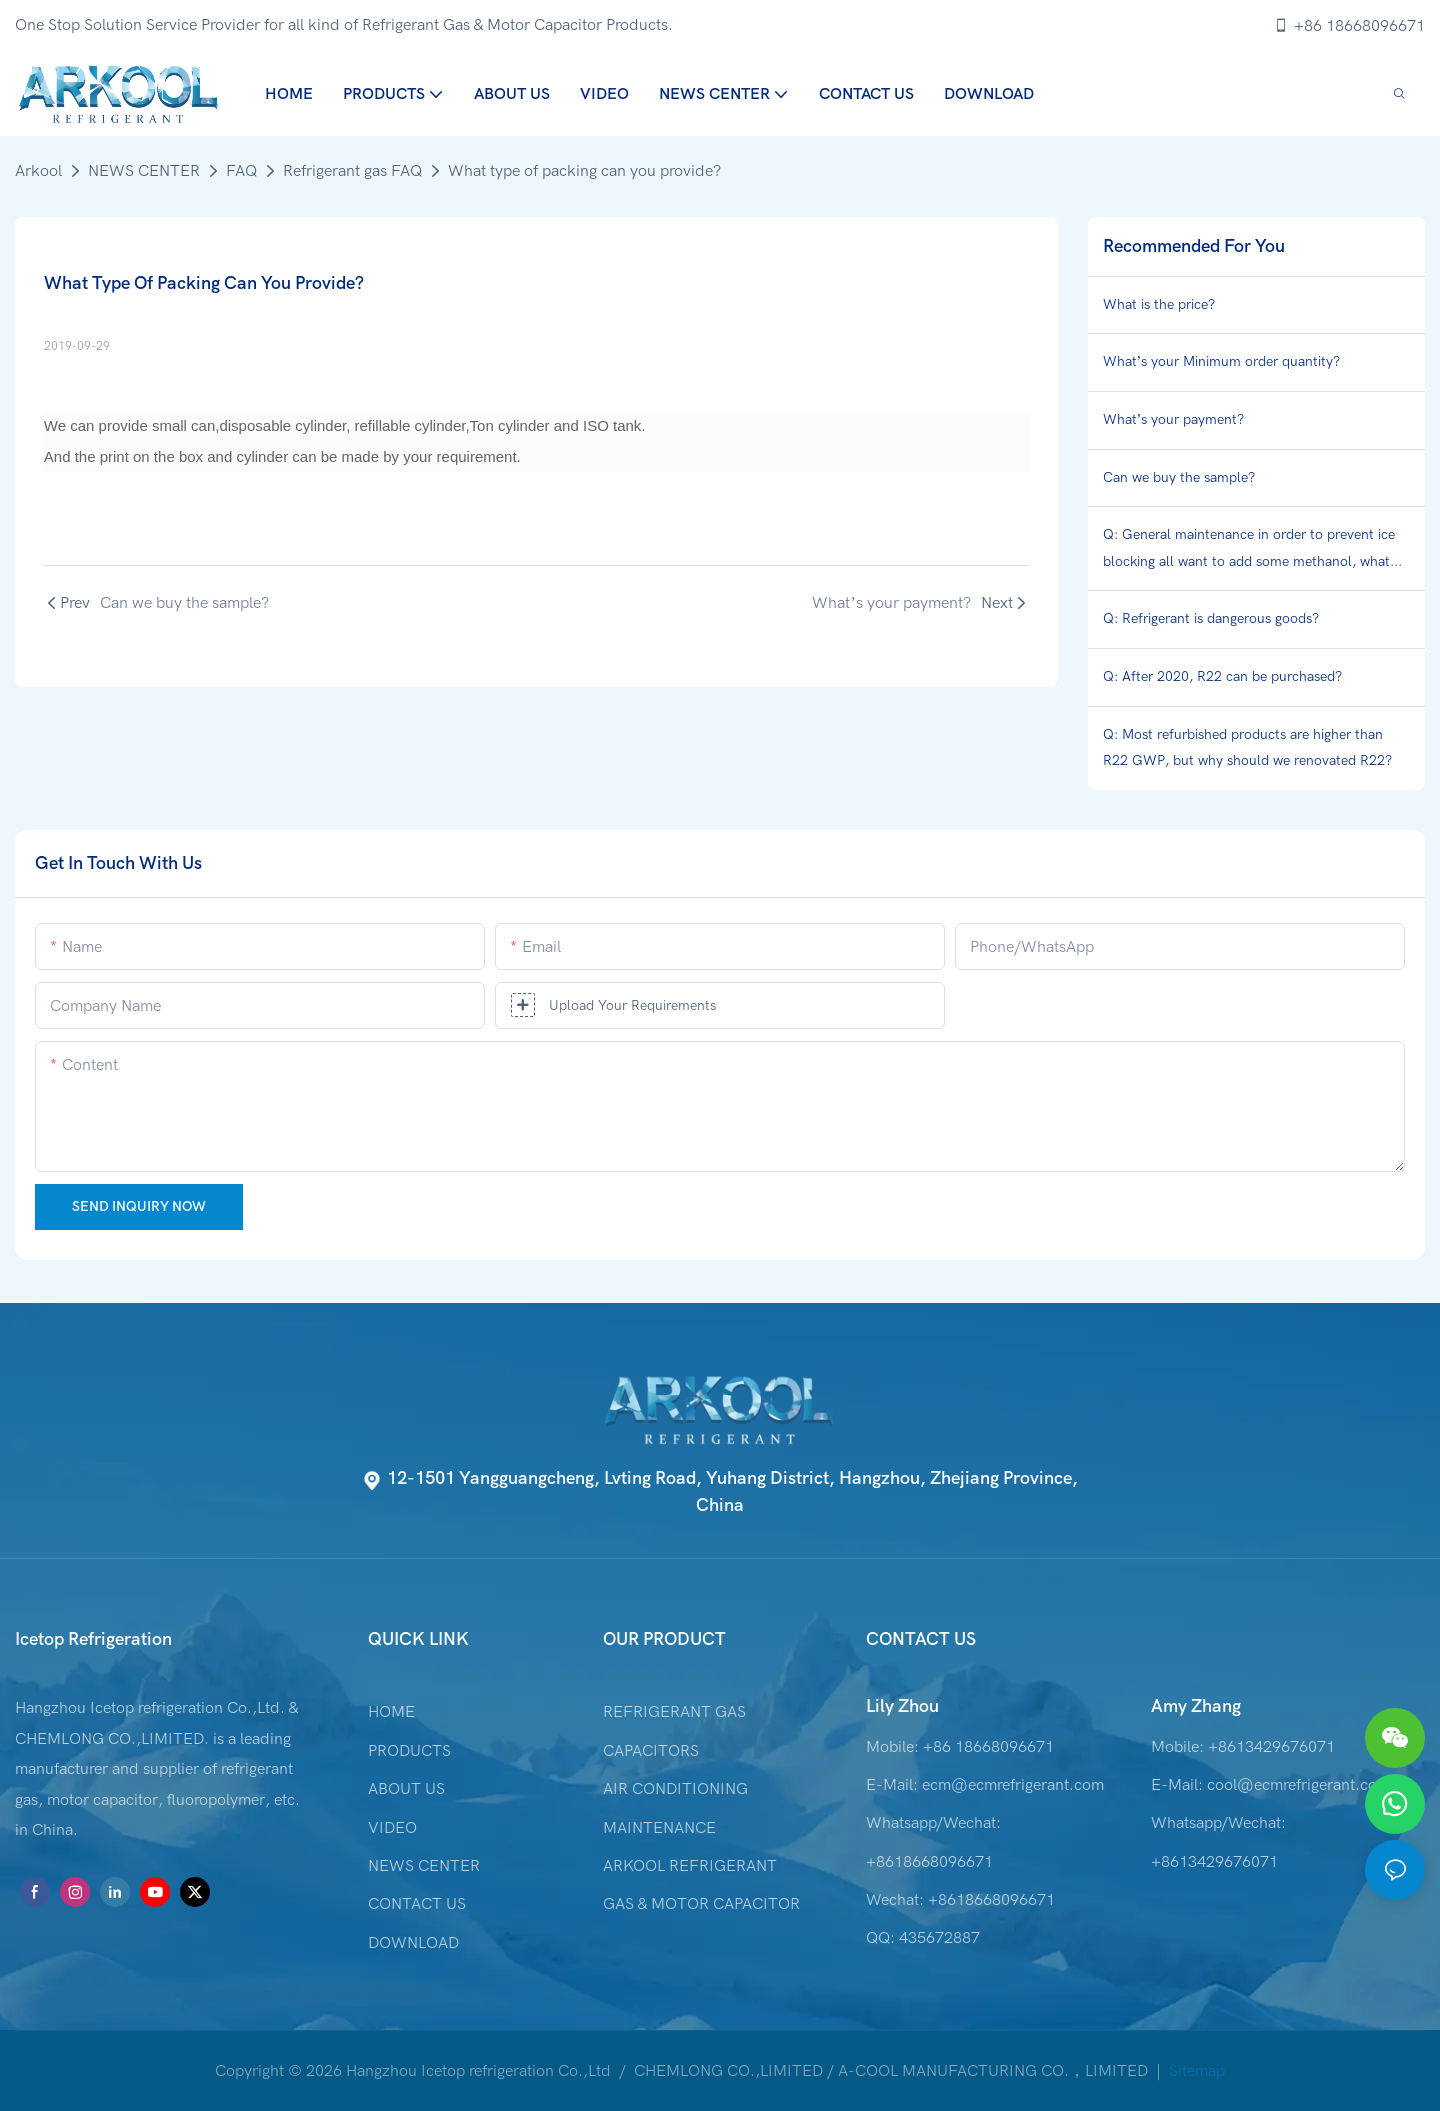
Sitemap (1195, 2071)
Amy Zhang (1196, 1706)
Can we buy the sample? (1179, 477)
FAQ (241, 171)
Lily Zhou (902, 1706)
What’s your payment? (1174, 419)
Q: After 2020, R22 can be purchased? (1222, 676)
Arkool (38, 171)
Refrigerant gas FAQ (352, 171)
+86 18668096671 (1349, 26)
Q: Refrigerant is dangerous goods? (1211, 618)
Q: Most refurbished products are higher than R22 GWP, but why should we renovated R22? (1247, 748)
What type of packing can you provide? (584, 171)
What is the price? (1159, 304)
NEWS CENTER (144, 171)
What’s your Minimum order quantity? (1222, 361)
